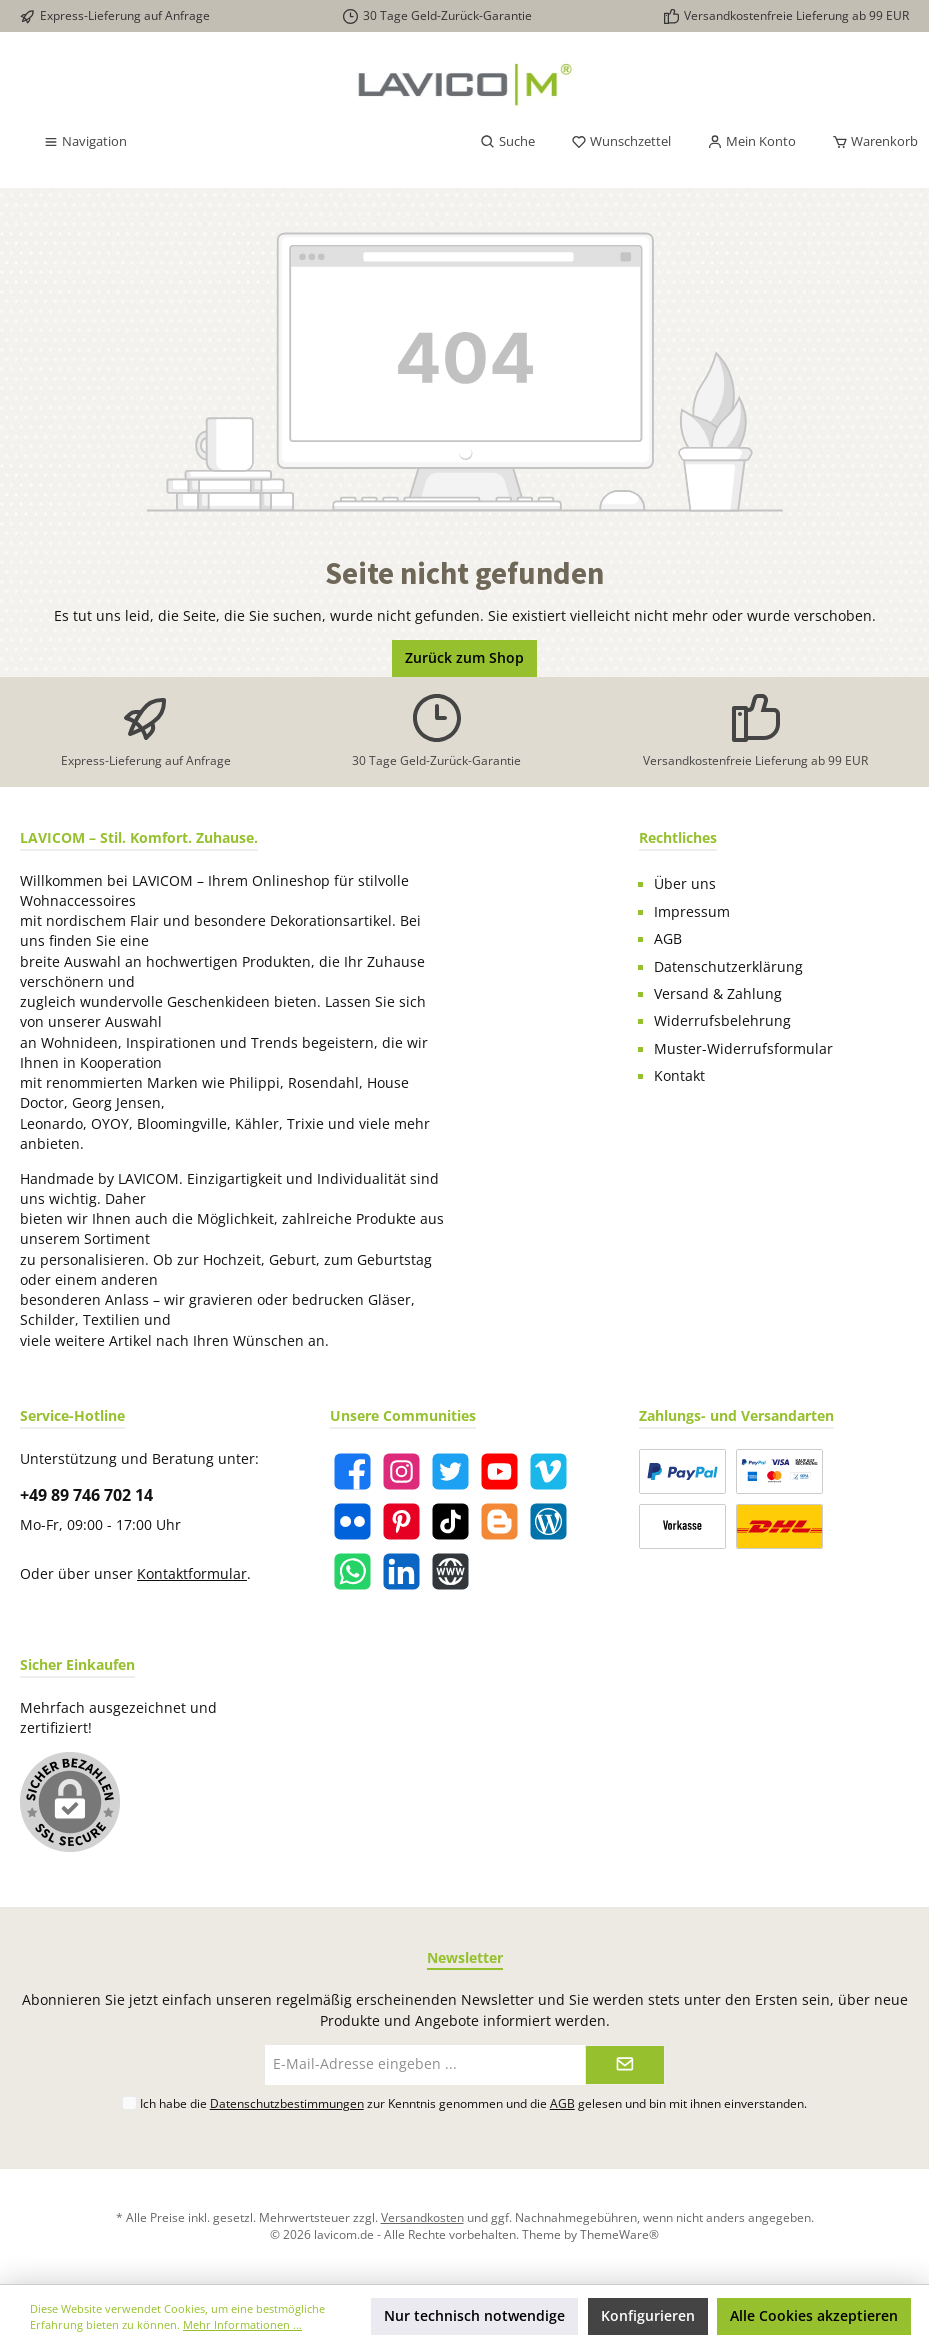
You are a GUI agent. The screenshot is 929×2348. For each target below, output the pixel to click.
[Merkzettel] (621, 142)
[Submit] (625, 2065)
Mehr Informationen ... (242, 2324)
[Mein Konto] (751, 142)
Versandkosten (422, 2217)
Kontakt (679, 1076)
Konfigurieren (648, 2316)
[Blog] (548, 1521)
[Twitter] (450, 1471)
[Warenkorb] (869, 142)
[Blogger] (499, 1521)
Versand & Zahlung (718, 994)
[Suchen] (507, 142)
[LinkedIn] (401, 1571)
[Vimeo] (548, 1471)
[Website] (450, 1571)
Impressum (692, 912)
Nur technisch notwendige (474, 2316)
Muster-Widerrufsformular (743, 1049)
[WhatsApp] (352, 1571)
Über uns (685, 884)
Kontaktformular (192, 1574)
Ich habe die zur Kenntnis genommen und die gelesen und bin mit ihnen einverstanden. (473, 2103)
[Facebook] (352, 1471)
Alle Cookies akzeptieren (814, 2316)
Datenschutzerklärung (728, 967)
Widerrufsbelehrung (722, 1021)
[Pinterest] (401, 1521)
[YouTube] (499, 1471)
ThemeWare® (619, 2234)
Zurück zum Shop (464, 658)
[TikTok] (450, 1521)
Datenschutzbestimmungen (287, 2103)
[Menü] (85, 142)
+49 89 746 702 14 (86, 1495)
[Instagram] (401, 1471)
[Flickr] (352, 1521)
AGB (668, 939)
